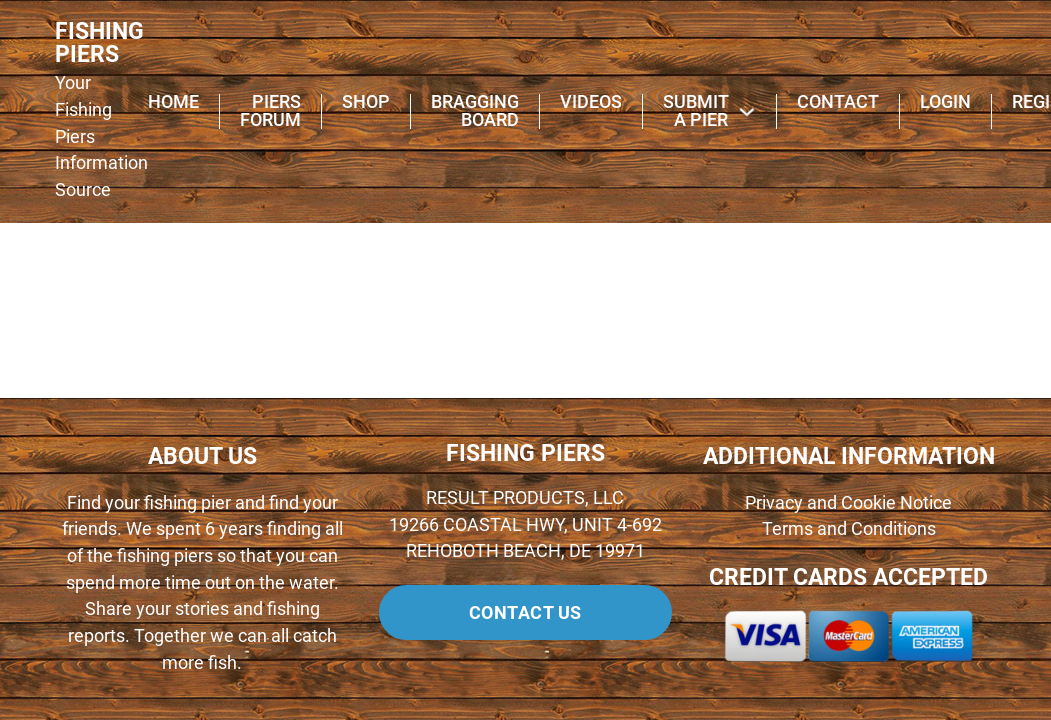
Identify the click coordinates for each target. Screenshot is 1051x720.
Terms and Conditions (849, 529)
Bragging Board (475, 112)
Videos (591, 103)
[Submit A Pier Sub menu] (747, 112)
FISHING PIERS (99, 43)
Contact (838, 103)
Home (173, 103)
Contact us (525, 613)
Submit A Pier (695, 112)
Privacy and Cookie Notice (848, 503)
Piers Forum (270, 112)
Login (945, 103)
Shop (366, 103)
